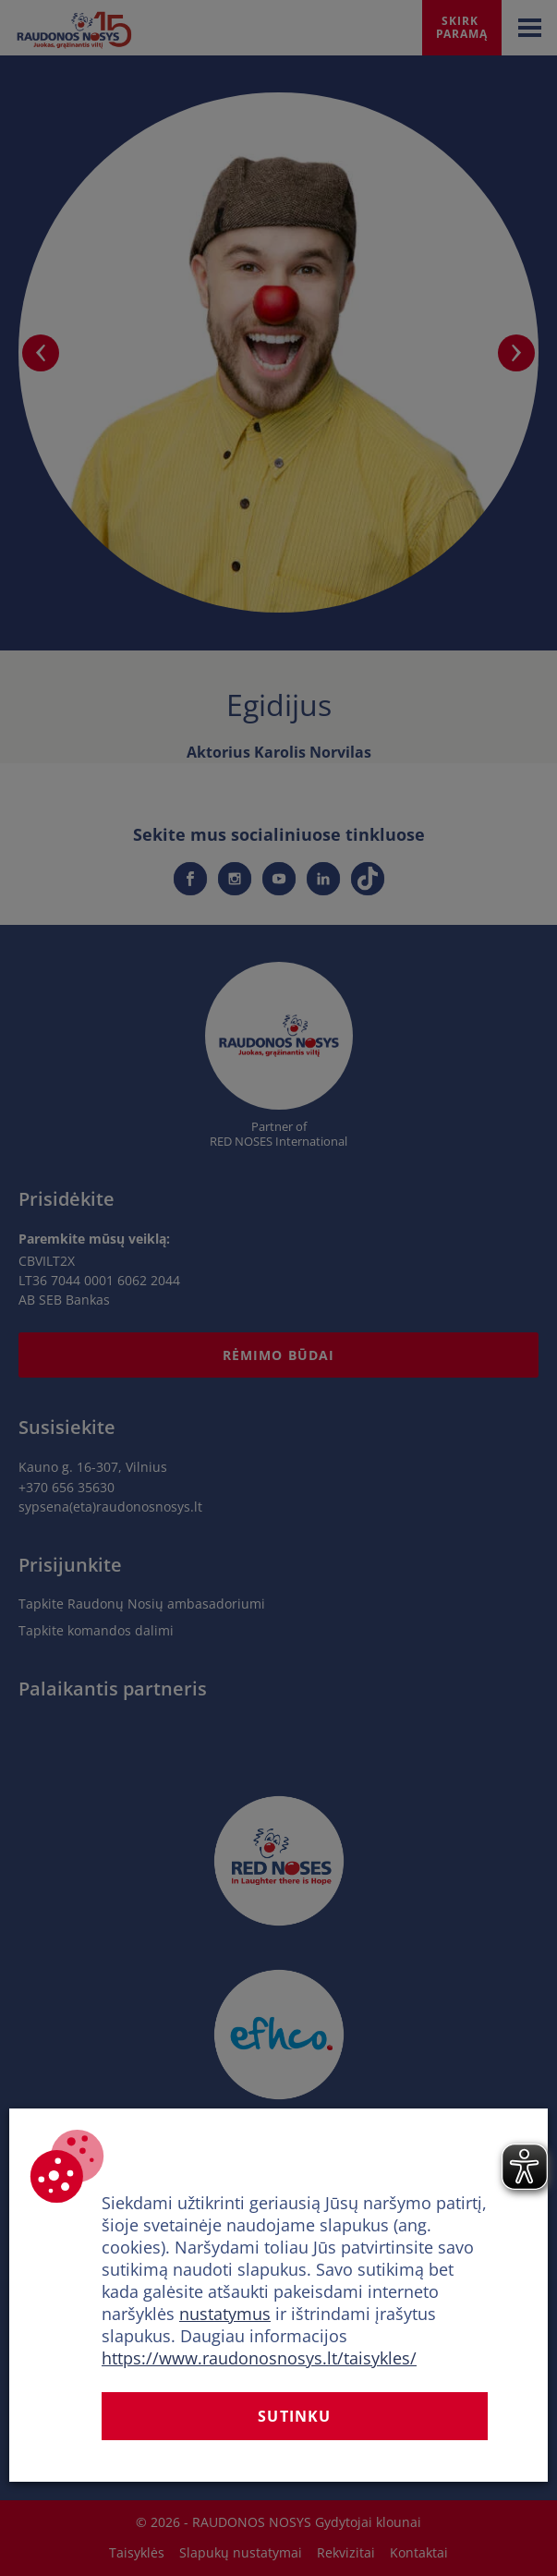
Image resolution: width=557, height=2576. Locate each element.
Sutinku (294, 2416)
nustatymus (225, 2314)
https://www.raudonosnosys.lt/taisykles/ (259, 2358)
